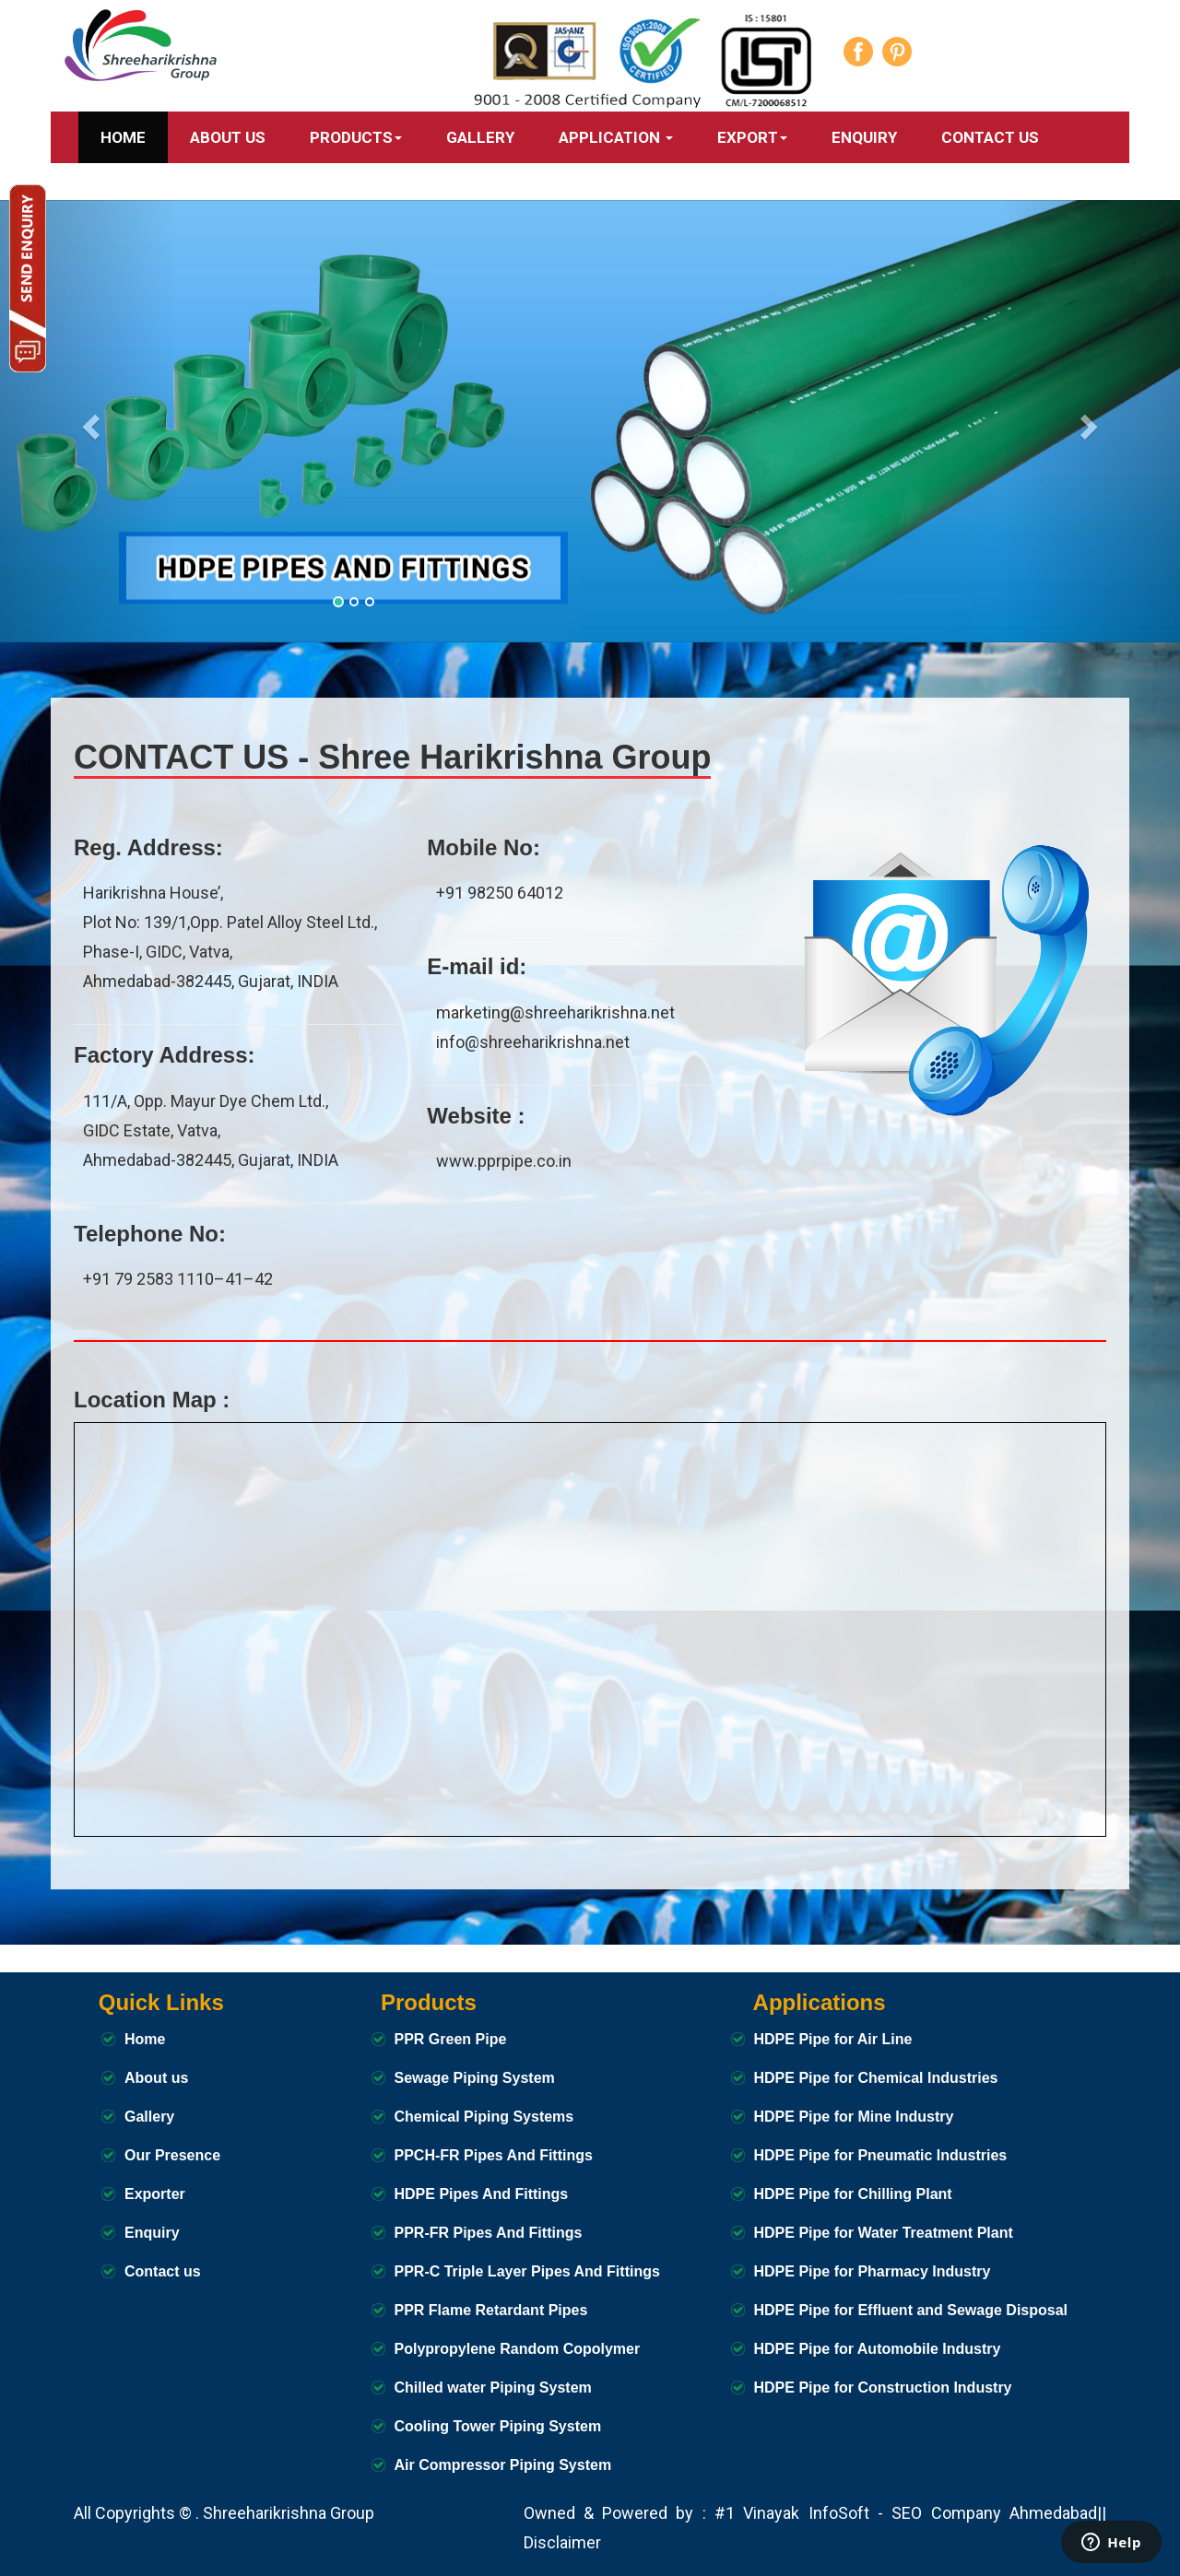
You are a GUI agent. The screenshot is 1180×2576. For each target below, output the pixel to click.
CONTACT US (990, 137)
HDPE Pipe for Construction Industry (883, 2387)
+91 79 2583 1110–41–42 (178, 1278)
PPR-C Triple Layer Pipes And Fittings (527, 2271)
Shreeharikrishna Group (288, 2513)
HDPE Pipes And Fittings (482, 2194)
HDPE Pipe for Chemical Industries (876, 2078)
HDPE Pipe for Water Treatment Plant (883, 2233)
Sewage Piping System (475, 2078)
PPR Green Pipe (451, 2039)
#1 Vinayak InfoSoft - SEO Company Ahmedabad (905, 2513)
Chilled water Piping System (493, 2387)
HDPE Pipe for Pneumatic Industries (881, 2155)
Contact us (162, 2271)
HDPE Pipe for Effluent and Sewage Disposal (911, 2310)
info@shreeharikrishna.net (533, 1042)
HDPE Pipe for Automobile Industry (877, 2349)
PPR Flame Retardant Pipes (491, 2310)
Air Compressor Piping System (503, 2465)
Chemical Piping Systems (484, 2116)
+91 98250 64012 (499, 892)
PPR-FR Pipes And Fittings (489, 2233)
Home (123, 137)
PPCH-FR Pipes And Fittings (494, 2155)
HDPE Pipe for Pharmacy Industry (872, 2271)
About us (156, 2078)
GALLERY (480, 137)
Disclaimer (562, 2542)
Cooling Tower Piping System (498, 2426)
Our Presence (172, 2155)
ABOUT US (228, 137)
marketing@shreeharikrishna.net (555, 1012)
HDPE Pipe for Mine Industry (854, 2116)
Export (752, 137)
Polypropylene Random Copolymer (518, 2349)
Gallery (149, 2116)
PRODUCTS (356, 137)
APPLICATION (616, 137)
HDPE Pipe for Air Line (833, 2039)
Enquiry (864, 137)
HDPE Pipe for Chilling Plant (853, 2194)
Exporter (154, 2194)
